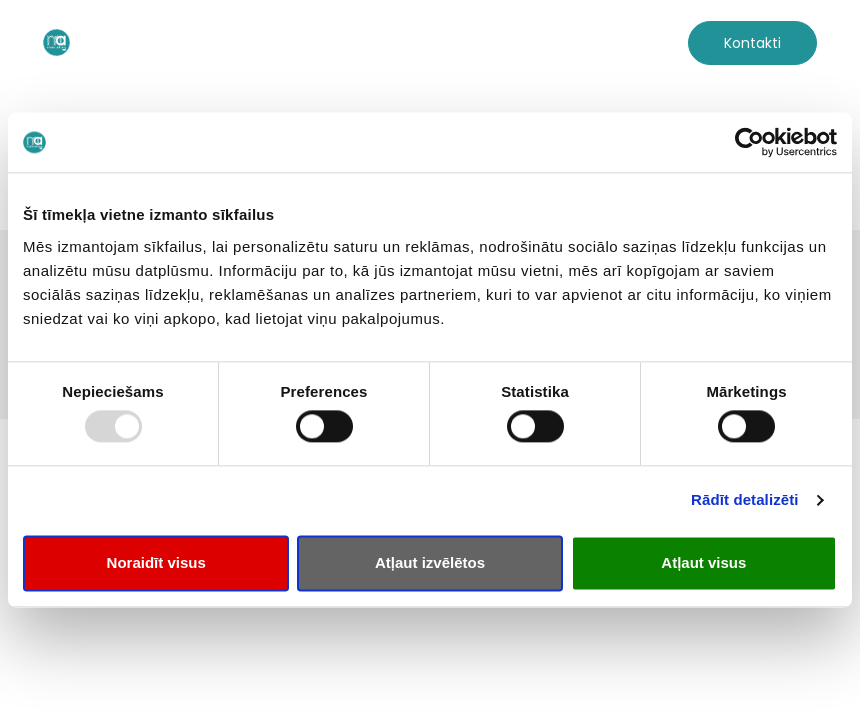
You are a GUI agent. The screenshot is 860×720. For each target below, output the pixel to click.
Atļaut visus (703, 562)
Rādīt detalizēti (744, 500)
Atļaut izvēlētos (430, 562)
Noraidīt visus (156, 562)
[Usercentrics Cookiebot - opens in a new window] (749, 142)
